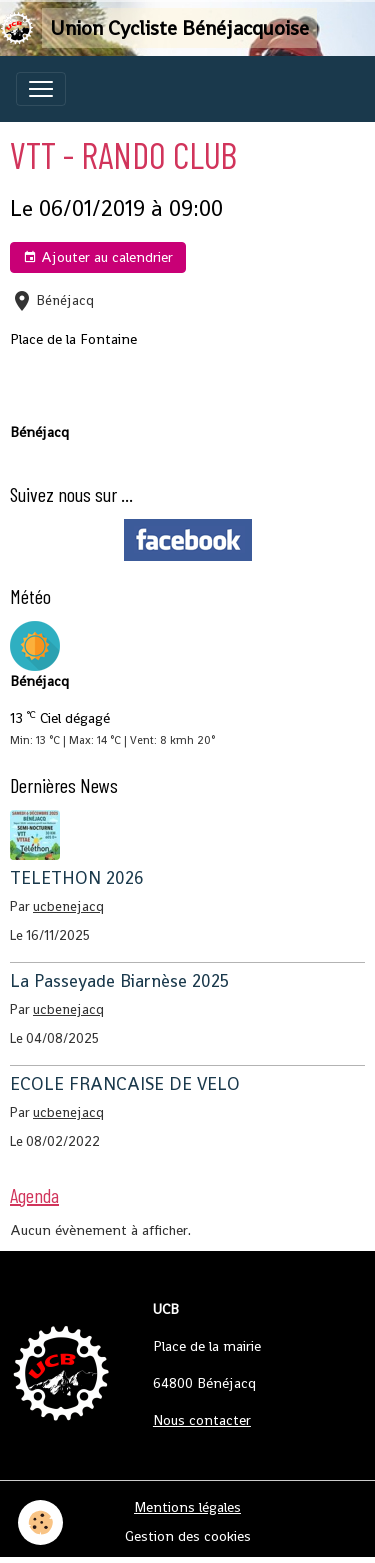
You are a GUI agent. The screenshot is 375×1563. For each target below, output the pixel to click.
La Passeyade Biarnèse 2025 (119, 981)
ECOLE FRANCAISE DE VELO (125, 1084)
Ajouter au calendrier (98, 257)
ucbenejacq (68, 906)
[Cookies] (40, 1522)
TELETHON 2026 (77, 878)
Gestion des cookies (188, 1536)
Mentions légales (187, 1507)
